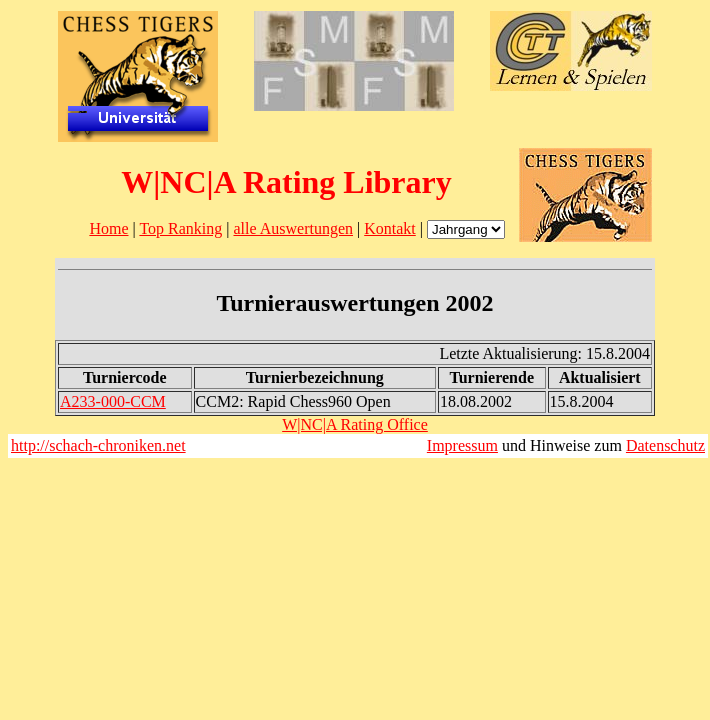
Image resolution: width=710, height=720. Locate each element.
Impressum (462, 445)
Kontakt (390, 228)
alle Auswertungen (293, 228)
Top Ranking (180, 228)
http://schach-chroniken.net (98, 445)
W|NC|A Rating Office (355, 424)
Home (108, 228)
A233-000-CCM (113, 401)
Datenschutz (665, 445)
